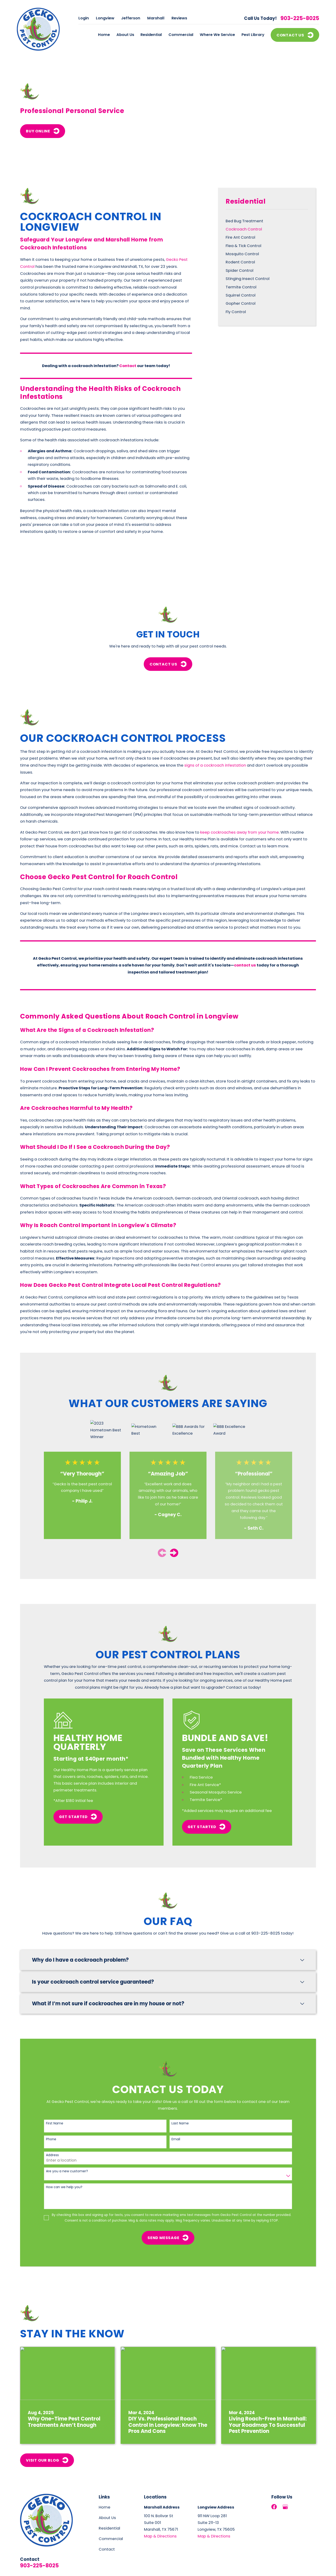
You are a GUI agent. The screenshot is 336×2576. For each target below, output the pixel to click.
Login (83, 18)
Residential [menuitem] (151, 34)
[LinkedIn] (296, 2506)
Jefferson (130, 18)
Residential (109, 2528)
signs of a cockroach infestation (214, 765)
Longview (105, 18)
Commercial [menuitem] (180, 34)
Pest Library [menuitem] (253, 34)
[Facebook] (274, 2506)
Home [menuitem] (104, 34)
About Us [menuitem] (125, 34)
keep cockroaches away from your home (239, 832)
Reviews (179, 18)
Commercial (111, 2538)
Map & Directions (160, 2536)
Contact (107, 2549)
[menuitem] (267, 221)
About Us (107, 2517)
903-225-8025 (299, 18)
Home (104, 2507)
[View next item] (174, 1553)
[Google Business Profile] (285, 2506)
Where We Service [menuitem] (217, 34)
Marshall (155, 18)
